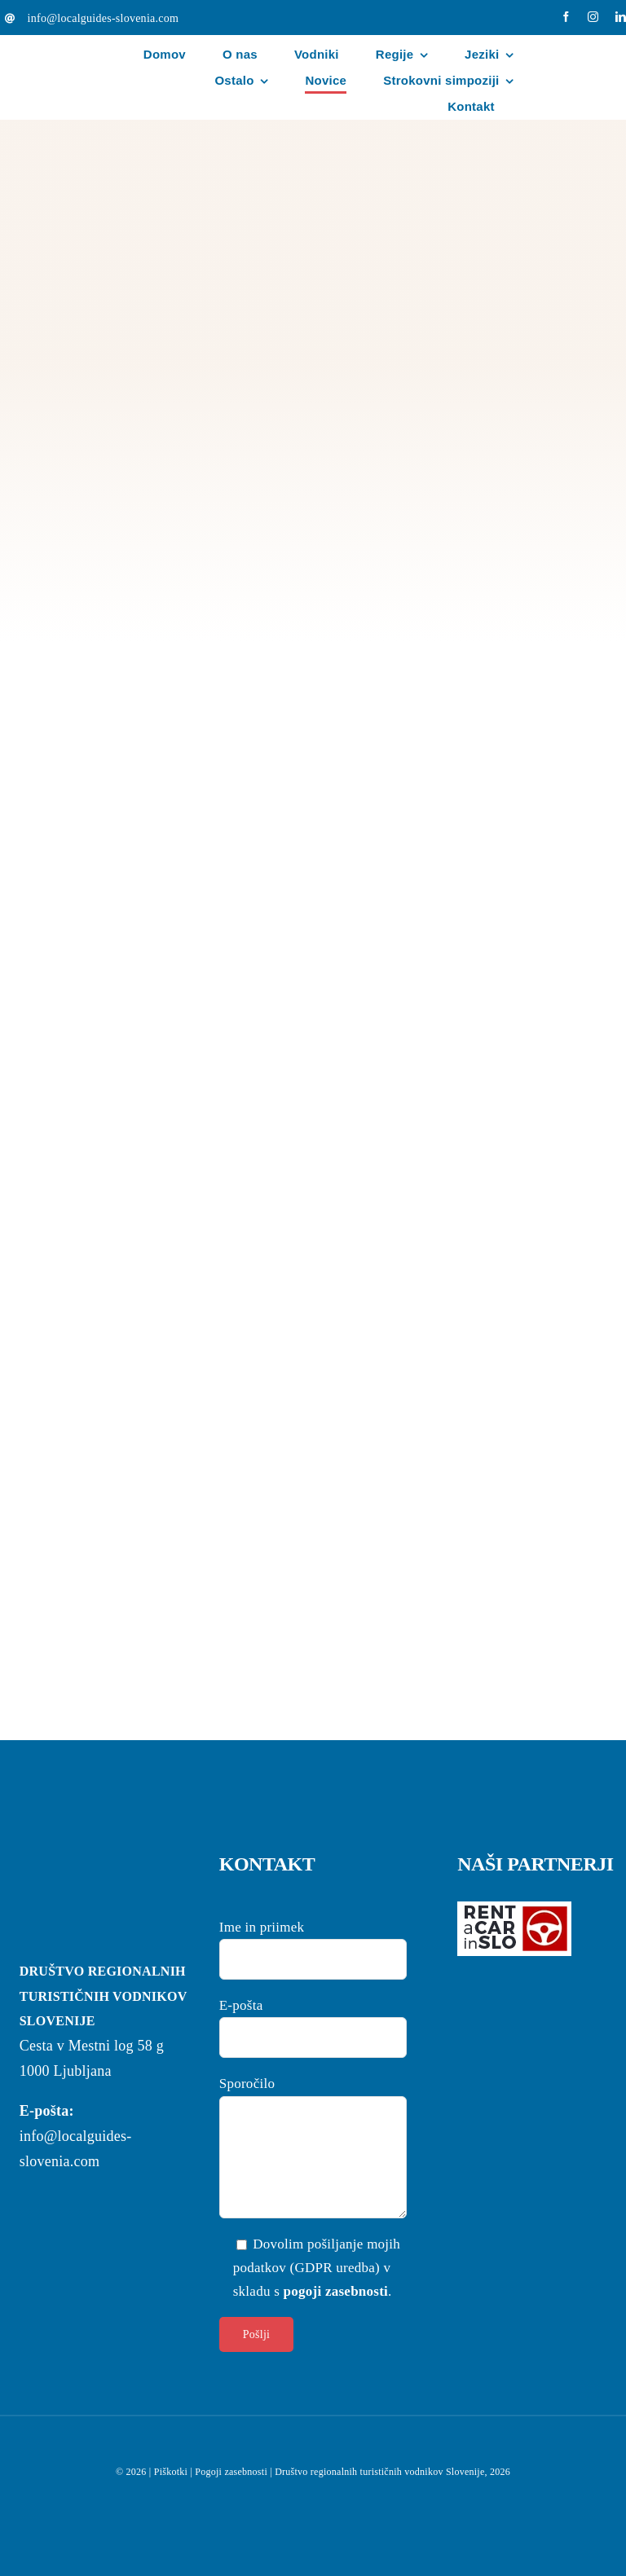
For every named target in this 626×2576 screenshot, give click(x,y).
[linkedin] (620, 16)
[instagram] (593, 16)
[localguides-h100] (71, 46)
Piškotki (170, 2471)
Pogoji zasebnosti (231, 2471)
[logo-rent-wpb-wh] (514, 1908)
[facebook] (566, 16)
